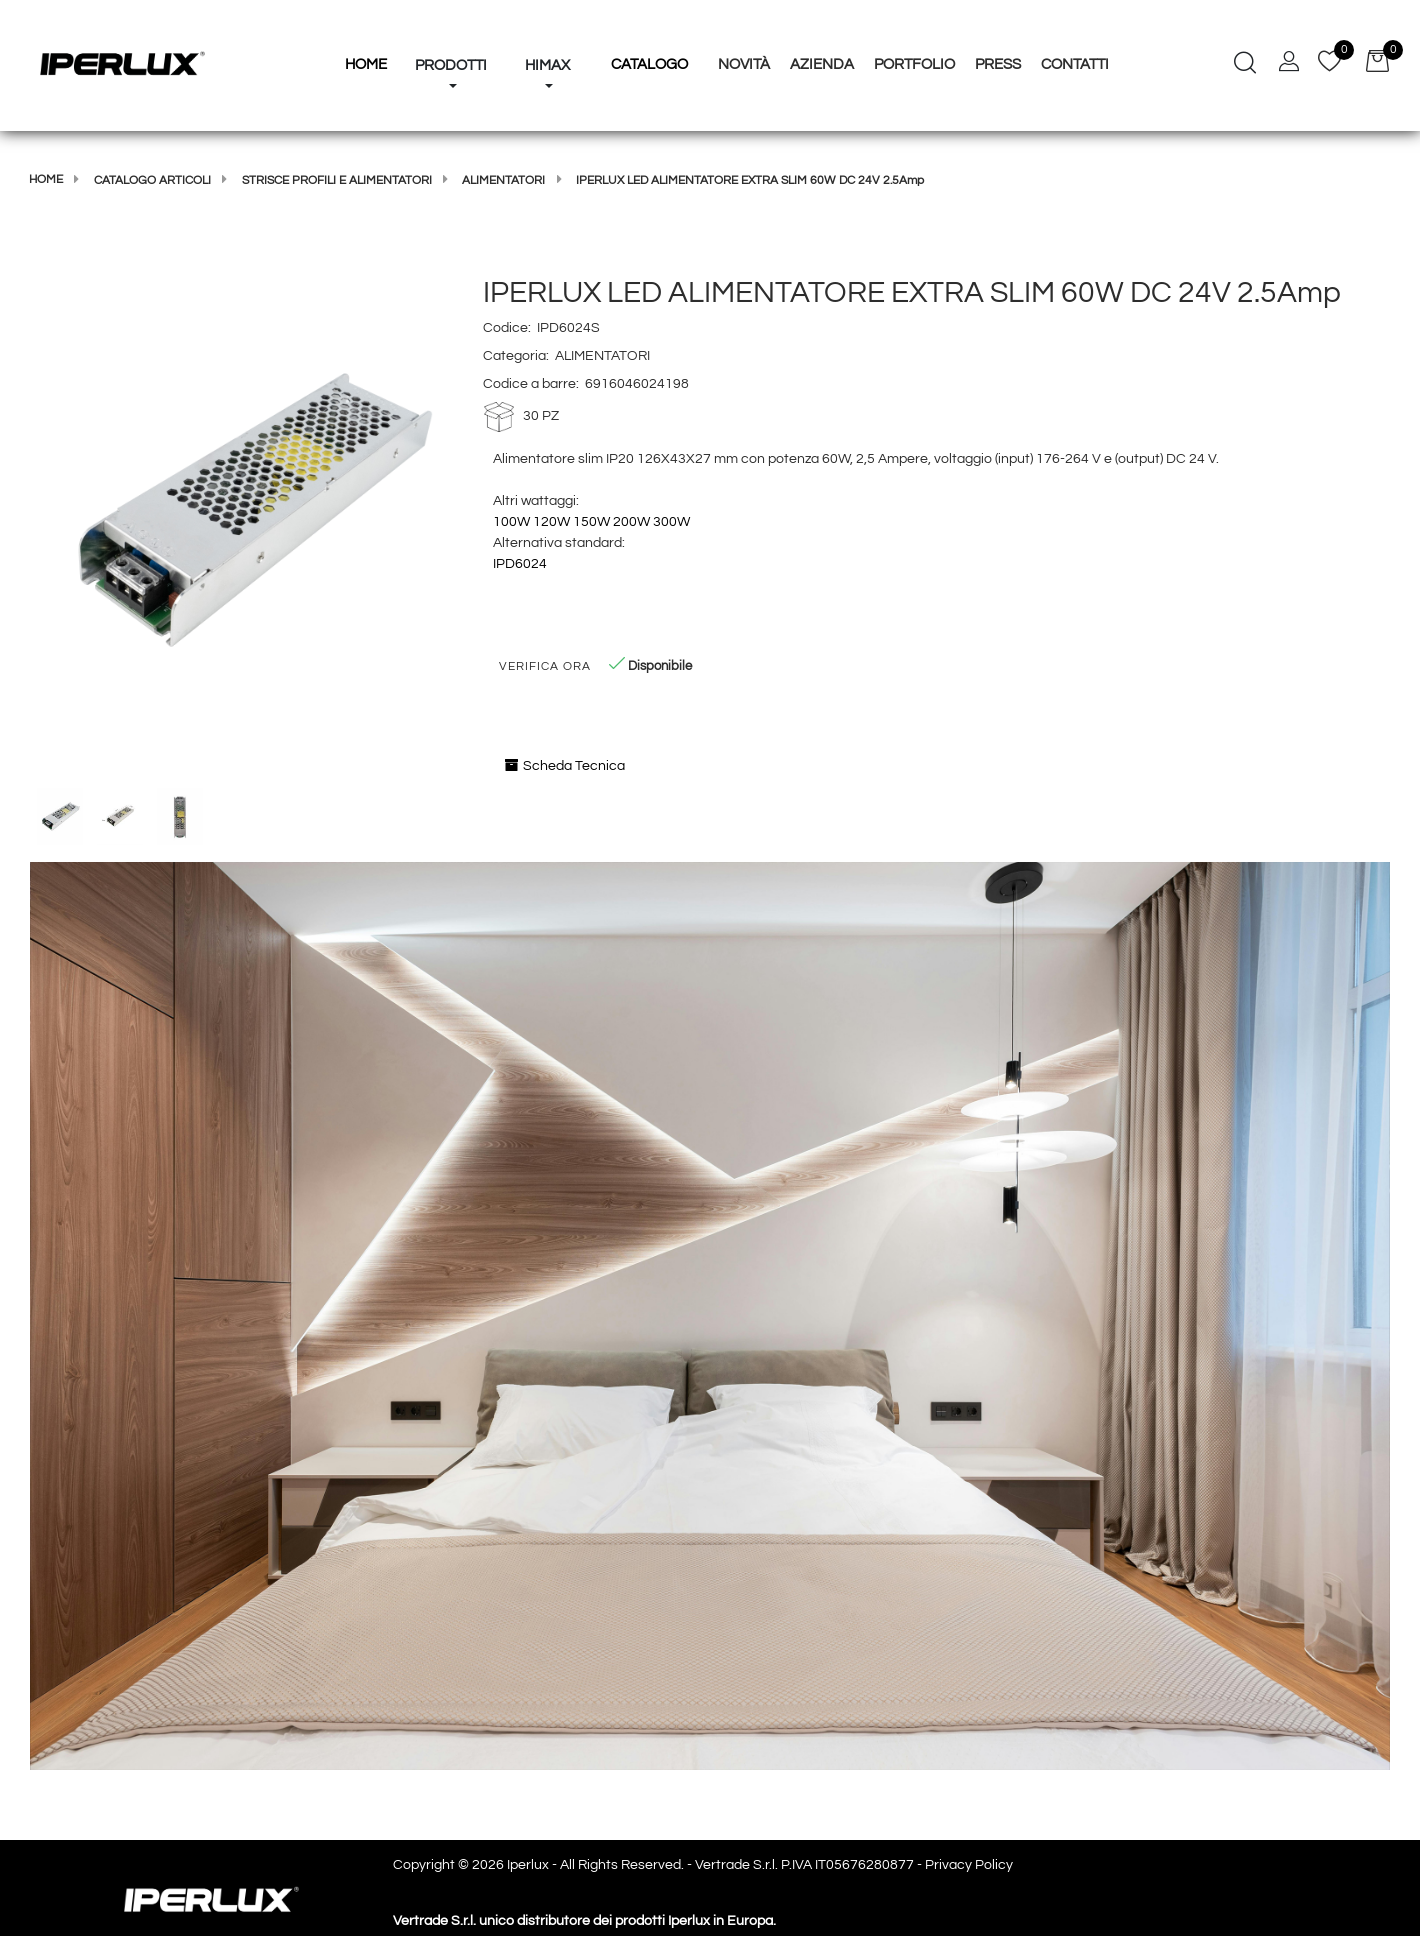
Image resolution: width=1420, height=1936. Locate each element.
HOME (366, 64)
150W (591, 522)
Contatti (1075, 64)
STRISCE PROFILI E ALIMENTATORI (337, 180)
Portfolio (914, 64)
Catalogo (649, 64)
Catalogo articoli (152, 180)
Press (998, 64)
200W (631, 522)
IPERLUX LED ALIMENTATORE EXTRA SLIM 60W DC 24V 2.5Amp (750, 180)
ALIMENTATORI (503, 180)
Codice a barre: (531, 384)
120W (551, 522)
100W (511, 522)
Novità (744, 64)
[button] (451, 28)
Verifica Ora (545, 666)
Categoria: (516, 356)
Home (46, 179)
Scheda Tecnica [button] (565, 765)
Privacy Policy (969, 1865)
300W (671, 522)
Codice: (507, 328)
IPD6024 (520, 564)
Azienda (822, 64)
